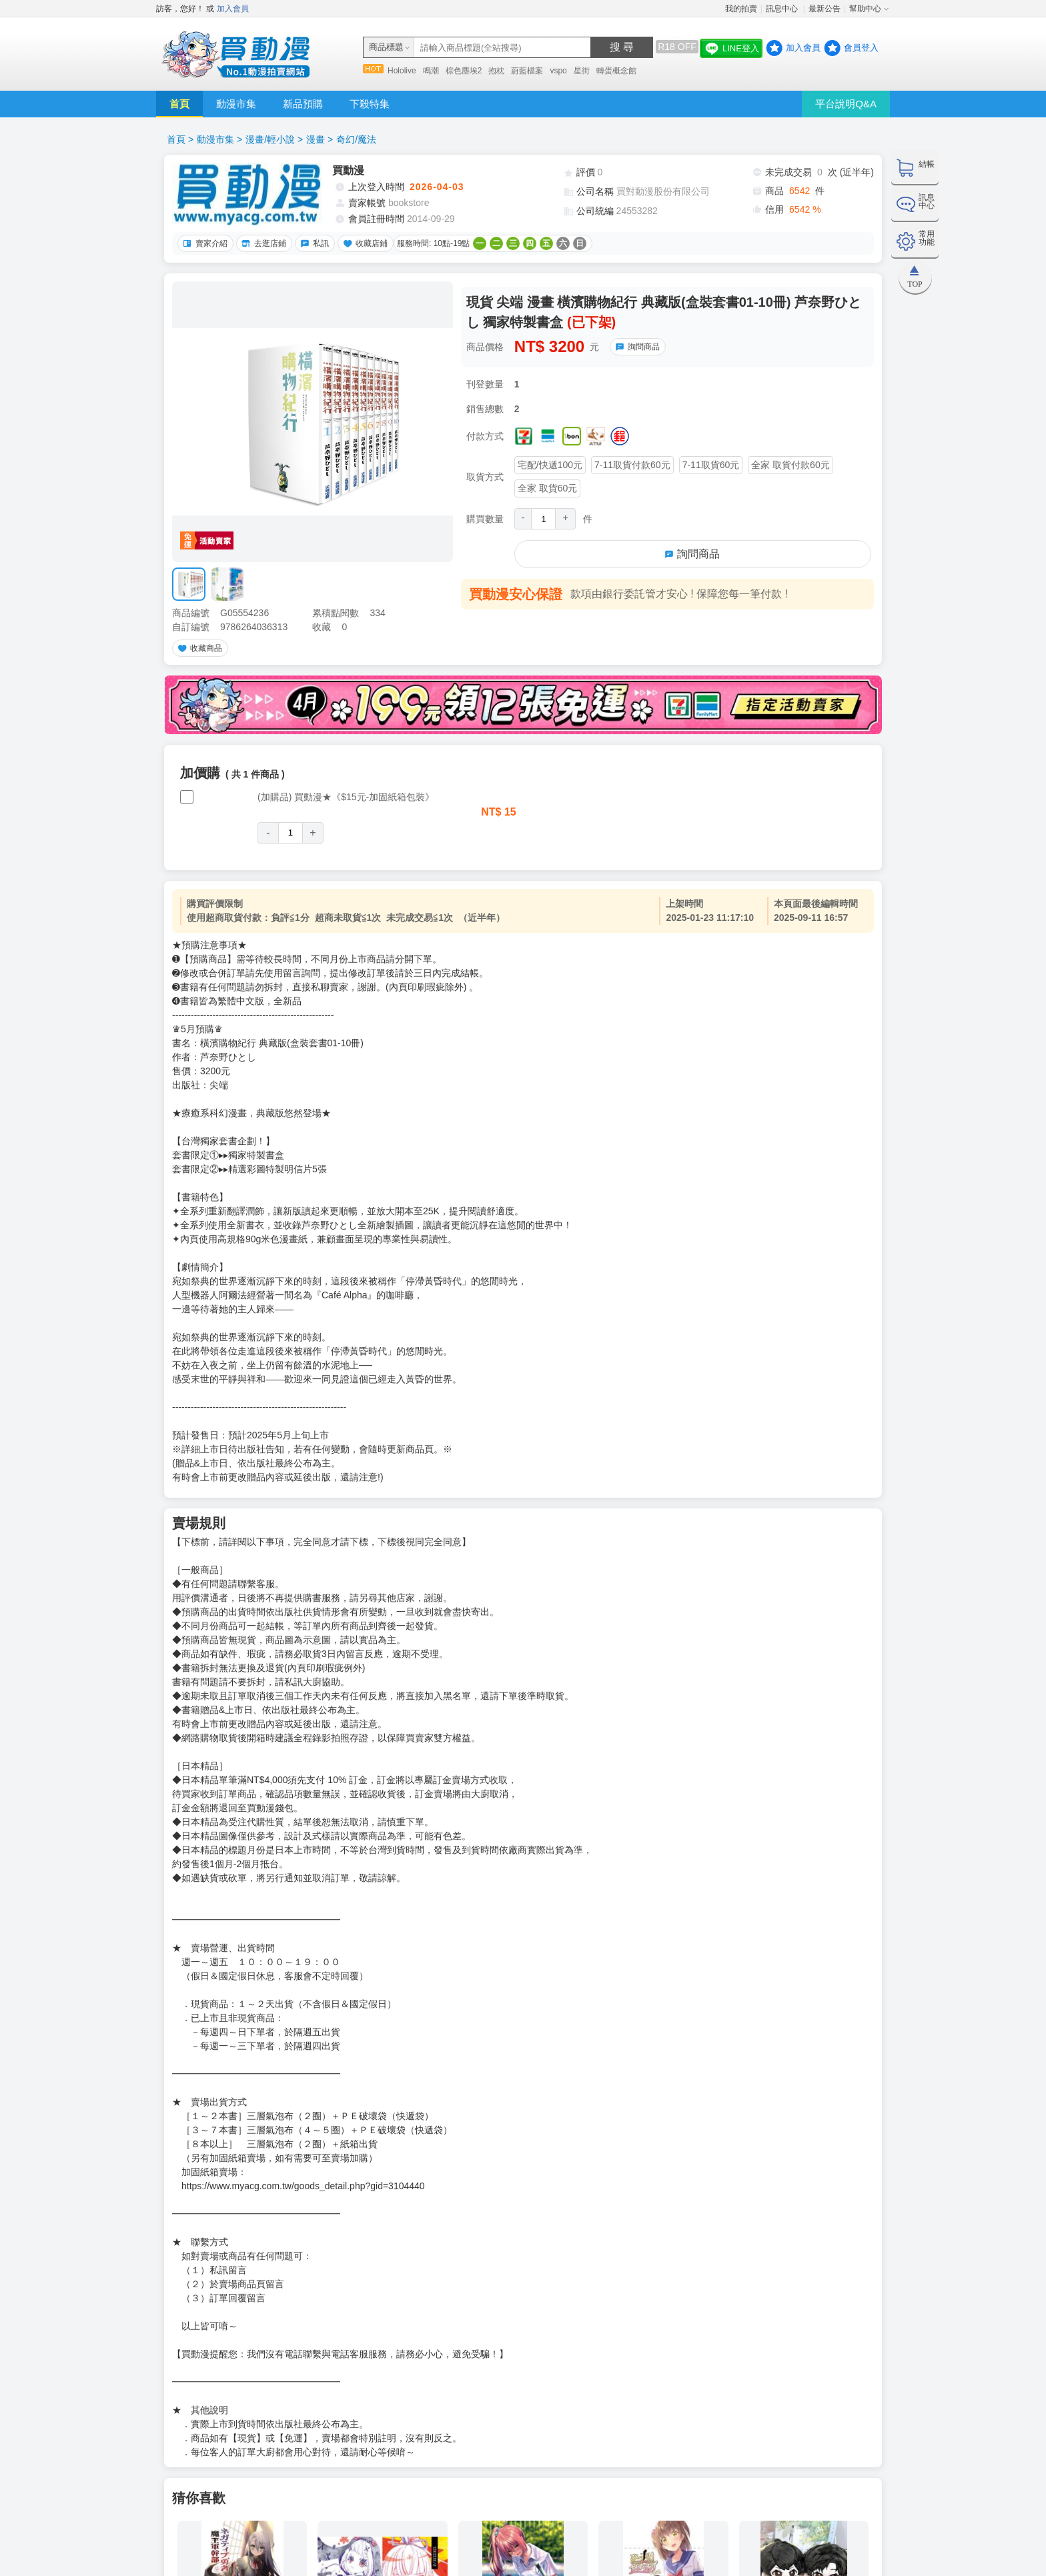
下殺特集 (370, 103)
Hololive (402, 71)
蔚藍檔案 (527, 71)
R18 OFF (677, 46)
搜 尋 (622, 47)
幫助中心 (865, 8)
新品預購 (303, 103)
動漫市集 (236, 103)
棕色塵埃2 (464, 71)
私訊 (313, 243)
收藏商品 (198, 648)
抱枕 (496, 71)
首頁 (179, 103)
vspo (558, 71)
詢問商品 (636, 347)
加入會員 (233, 8)
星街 (582, 71)
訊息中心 (783, 8)
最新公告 (825, 8)
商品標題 (386, 47)
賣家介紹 (203, 243)
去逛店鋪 (262, 243)
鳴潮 (431, 71)
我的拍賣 (741, 8)
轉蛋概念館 (616, 71)
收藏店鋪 (364, 243)
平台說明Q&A (846, 103)
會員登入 (861, 48)
